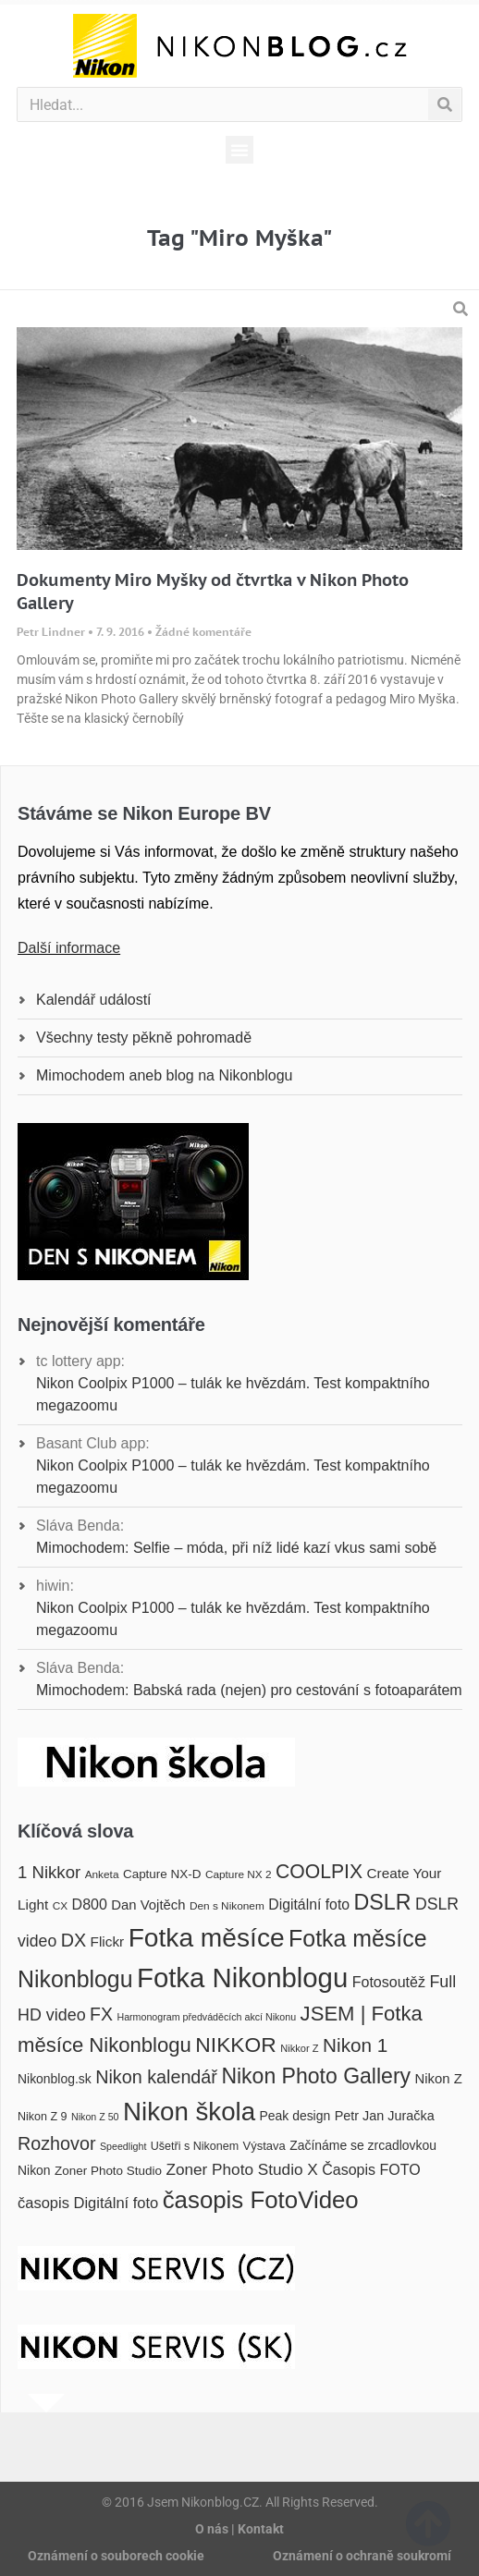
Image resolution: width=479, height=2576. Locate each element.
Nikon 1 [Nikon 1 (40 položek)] (355, 2045)
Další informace (69, 948)
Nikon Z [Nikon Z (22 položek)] (438, 2078)
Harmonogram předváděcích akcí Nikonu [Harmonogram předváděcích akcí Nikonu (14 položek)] (206, 2016)
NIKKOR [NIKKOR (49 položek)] (235, 2045)
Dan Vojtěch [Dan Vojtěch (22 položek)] (148, 1905)
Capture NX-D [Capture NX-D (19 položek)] (162, 1874)
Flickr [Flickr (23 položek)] (108, 1941)
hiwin (52, 1585)
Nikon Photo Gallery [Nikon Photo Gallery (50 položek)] (316, 2076)
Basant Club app (90, 1443)
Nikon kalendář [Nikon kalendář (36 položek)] (156, 2077)
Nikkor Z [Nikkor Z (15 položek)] (299, 2048)
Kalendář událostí (94, 999)
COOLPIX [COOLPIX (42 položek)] (319, 1871)
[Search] (444, 104)
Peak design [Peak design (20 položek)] (295, 2115)
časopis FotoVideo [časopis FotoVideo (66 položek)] (261, 2200)
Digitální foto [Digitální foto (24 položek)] (309, 1904)
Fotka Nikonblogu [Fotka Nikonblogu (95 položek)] (242, 1977)
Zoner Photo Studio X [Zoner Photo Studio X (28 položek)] (241, 2169)
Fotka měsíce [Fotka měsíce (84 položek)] (207, 1937)
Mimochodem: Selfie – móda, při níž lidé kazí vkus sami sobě (236, 1548)
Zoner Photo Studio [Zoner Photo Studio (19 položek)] (108, 2171)
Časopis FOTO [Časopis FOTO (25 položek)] (371, 2169)
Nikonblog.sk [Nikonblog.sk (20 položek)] (55, 2078)
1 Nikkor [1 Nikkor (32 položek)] (49, 1872)
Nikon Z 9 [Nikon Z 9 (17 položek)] (43, 2116)
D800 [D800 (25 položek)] (89, 1904)
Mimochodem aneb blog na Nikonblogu (164, 1075)
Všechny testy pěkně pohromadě (144, 1037)
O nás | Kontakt (239, 2528)
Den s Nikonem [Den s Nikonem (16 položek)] (227, 1905)
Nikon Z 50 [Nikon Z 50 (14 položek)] (95, 2116)
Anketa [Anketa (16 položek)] (102, 1874)
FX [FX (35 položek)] (101, 2014)
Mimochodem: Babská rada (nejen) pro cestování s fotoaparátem (249, 1690)
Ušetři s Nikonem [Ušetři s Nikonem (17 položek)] (195, 2146)
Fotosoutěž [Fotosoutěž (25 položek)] (388, 1981)
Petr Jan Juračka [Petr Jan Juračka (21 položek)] (385, 2115)
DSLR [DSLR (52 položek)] (382, 1902)
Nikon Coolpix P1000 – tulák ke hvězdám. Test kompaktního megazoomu (233, 1394)
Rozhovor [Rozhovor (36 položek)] (57, 2143)
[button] (239, 150)
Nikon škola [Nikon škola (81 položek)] (189, 2111)
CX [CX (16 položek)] (60, 1905)
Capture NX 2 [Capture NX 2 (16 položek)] (238, 1874)
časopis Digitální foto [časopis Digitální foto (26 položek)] (88, 2202)
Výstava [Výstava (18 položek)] (264, 2146)
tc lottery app (78, 1361)
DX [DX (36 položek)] (73, 1940)
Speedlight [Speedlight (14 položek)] (123, 2146)
